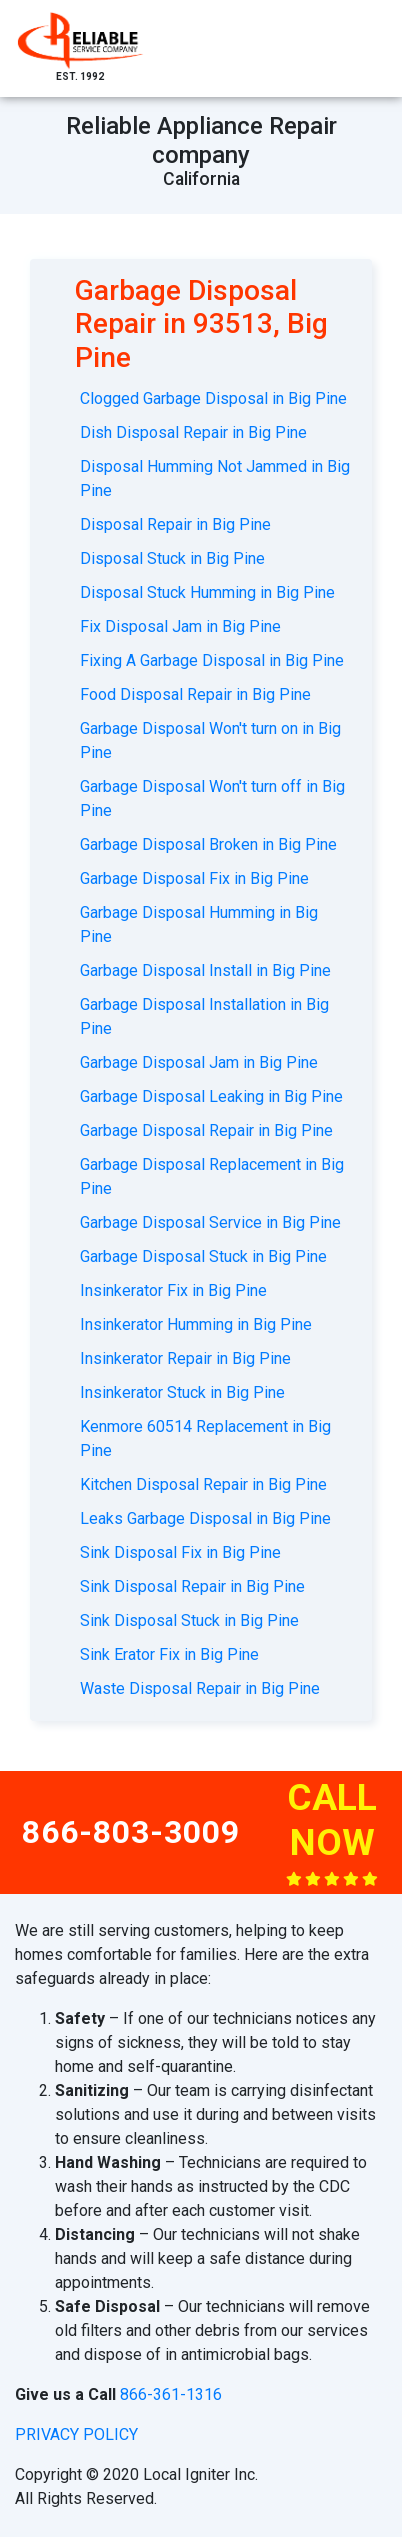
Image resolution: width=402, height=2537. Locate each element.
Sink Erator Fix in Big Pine (169, 1654)
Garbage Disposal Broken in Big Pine (208, 844)
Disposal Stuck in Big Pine (172, 558)
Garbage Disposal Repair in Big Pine (206, 1130)
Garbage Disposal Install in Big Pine (205, 970)
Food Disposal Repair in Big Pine (195, 694)
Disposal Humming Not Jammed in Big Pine (215, 478)
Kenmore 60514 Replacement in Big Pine (205, 1438)
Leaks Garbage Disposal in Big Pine (205, 1518)
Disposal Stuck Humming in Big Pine (207, 592)
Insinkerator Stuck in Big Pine (182, 1392)
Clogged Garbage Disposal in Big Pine (213, 398)
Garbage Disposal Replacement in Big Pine (212, 1176)
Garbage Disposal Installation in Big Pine (204, 1016)
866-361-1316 (171, 2394)
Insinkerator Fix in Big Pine (173, 1290)
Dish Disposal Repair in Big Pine (193, 432)
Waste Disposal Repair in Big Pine (200, 1688)
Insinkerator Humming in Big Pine (196, 1324)
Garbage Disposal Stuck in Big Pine (203, 1256)
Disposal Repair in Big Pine (175, 524)
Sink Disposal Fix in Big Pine (180, 1552)
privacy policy (76, 2434)
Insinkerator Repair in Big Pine (185, 1358)
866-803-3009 (131, 1832)
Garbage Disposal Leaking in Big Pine (211, 1096)
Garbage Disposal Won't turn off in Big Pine (212, 798)
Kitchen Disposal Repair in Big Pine (203, 1484)
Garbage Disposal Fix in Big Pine (194, 878)
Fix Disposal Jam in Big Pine (180, 626)
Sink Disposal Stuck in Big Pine (189, 1620)
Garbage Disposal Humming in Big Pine (199, 924)
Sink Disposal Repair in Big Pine (192, 1586)
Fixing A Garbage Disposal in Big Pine (212, 660)
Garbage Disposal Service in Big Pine (210, 1222)
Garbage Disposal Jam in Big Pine (199, 1062)
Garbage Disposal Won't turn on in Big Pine (210, 740)
